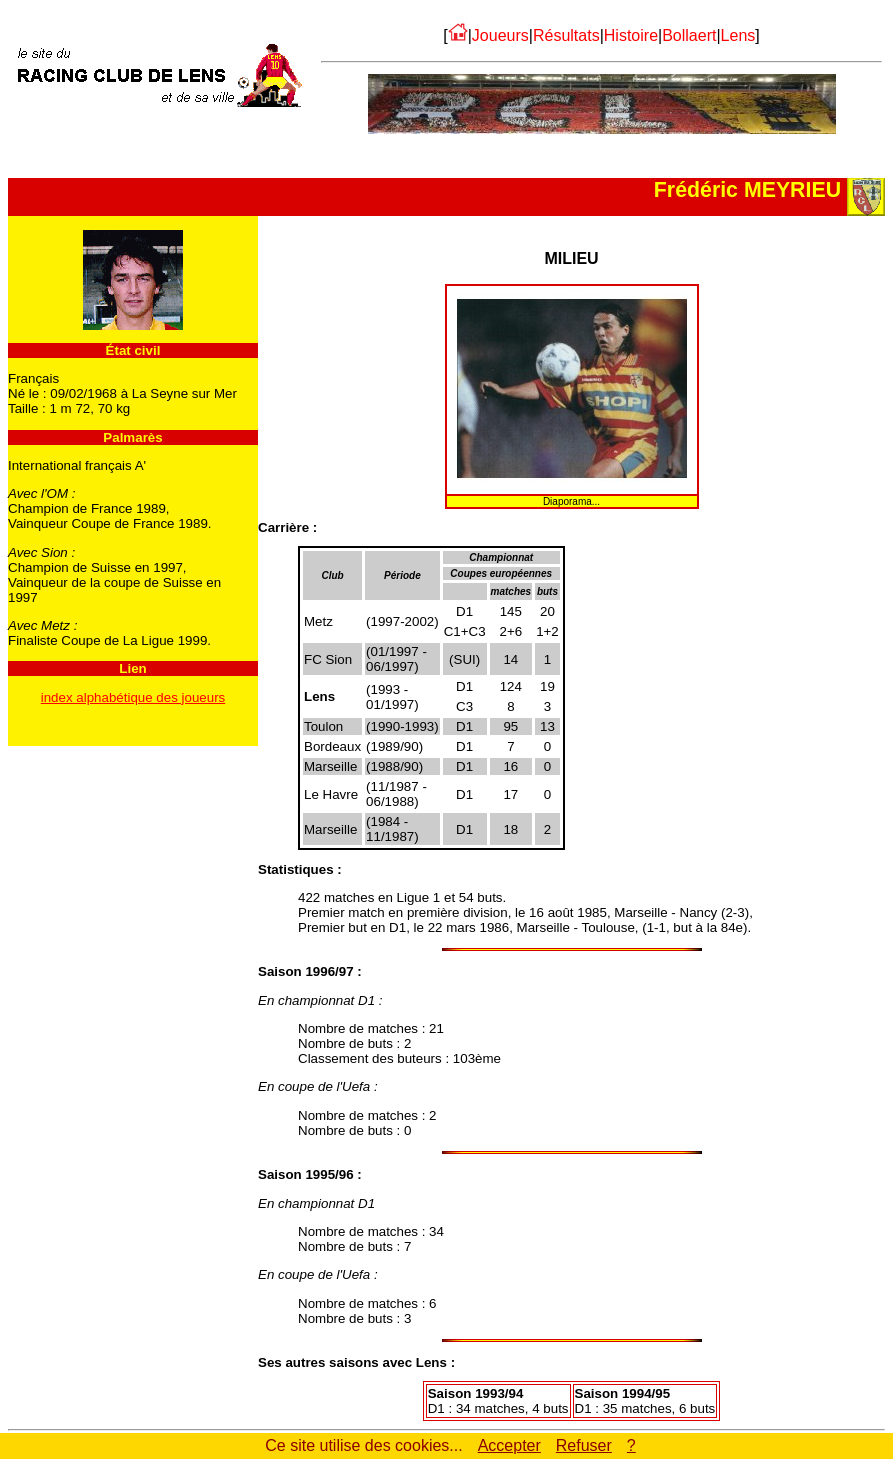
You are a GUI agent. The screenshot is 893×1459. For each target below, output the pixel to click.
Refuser (584, 1445)
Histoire (631, 35)
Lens (738, 35)
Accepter (509, 1445)
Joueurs (500, 35)
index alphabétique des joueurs (133, 697)
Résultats (566, 35)
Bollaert (689, 35)
